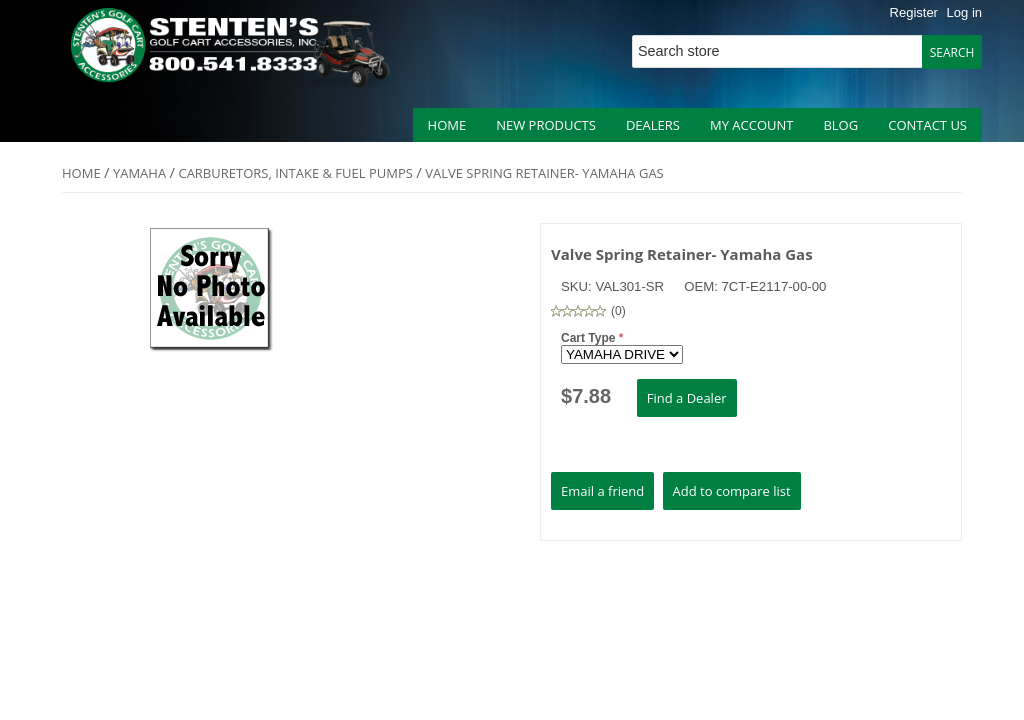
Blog (840, 125)
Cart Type (590, 338)
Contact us (927, 125)
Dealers (653, 125)
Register (914, 12)
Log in (964, 12)
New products (546, 125)
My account (751, 125)
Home (447, 125)
